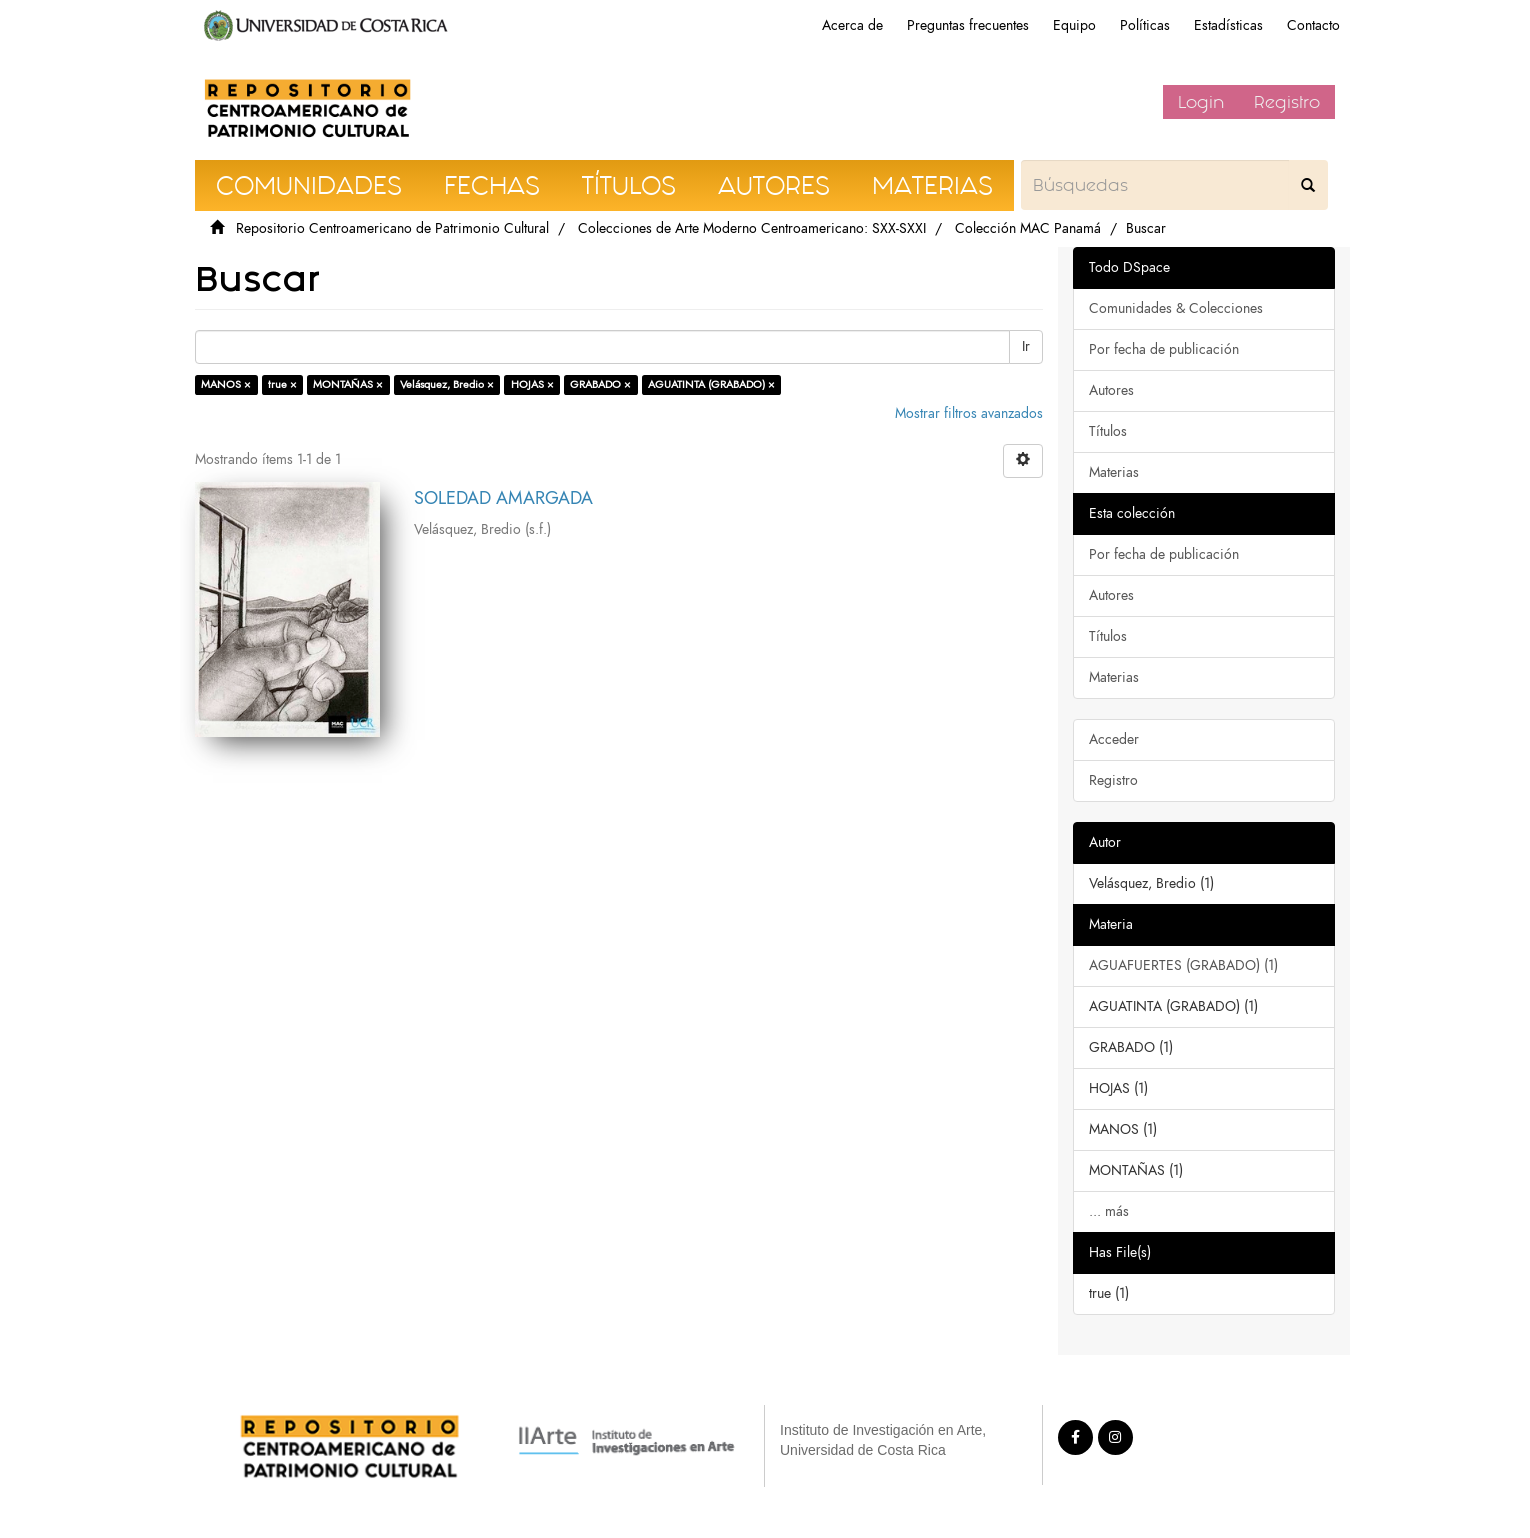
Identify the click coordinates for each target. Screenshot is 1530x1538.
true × (282, 384)
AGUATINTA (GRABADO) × (711, 384)
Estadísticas (1228, 25)
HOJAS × (532, 384)
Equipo (1074, 25)
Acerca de (852, 25)
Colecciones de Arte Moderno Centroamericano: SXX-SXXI (752, 228)
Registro (1287, 102)
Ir (1026, 346)
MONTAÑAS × (348, 384)
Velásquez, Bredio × (447, 384)
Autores (1111, 390)
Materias (1114, 472)
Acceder (1114, 739)
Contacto (1313, 25)
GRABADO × (600, 384)
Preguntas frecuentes (968, 25)
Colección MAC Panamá (1028, 228)
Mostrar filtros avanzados (969, 413)
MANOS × (226, 384)
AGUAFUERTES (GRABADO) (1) (1183, 965)
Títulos (1108, 431)
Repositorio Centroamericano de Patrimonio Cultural (392, 228)
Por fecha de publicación (1164, 349)
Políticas (1145, 25)
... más (1109, 1211)
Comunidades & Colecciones (1176, 308)
